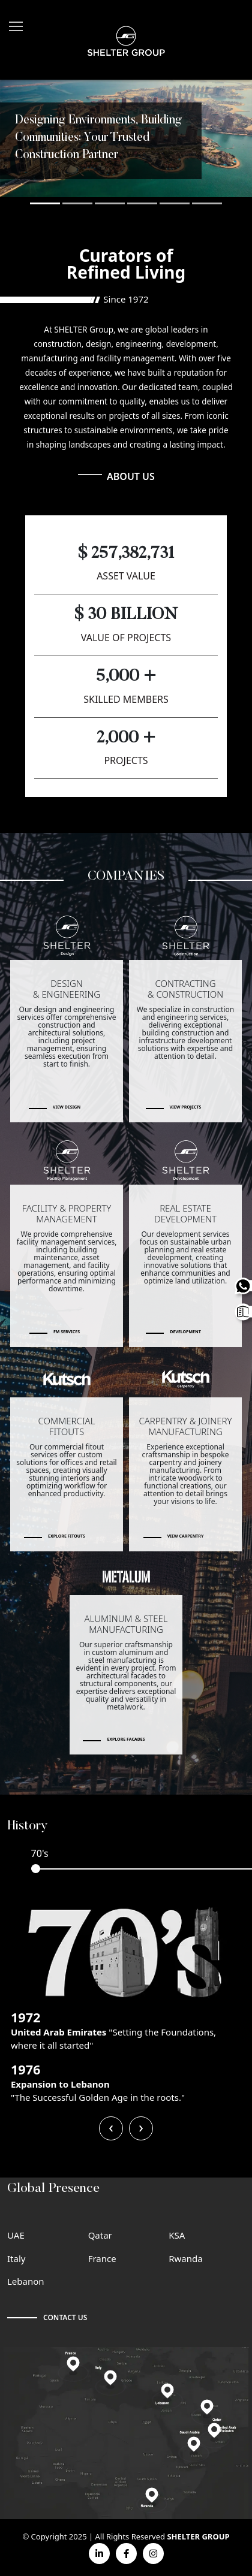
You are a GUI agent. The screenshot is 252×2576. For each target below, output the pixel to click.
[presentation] (111, 2128)
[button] (45, 203)
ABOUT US (131, 476)
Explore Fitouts (66, 1536)
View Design (66, 1107)
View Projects (186, 1107)
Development (185, 1331)
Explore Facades (126, 1739)
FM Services (66, 1331)
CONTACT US (65, 2317)
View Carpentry (185, 1536)
